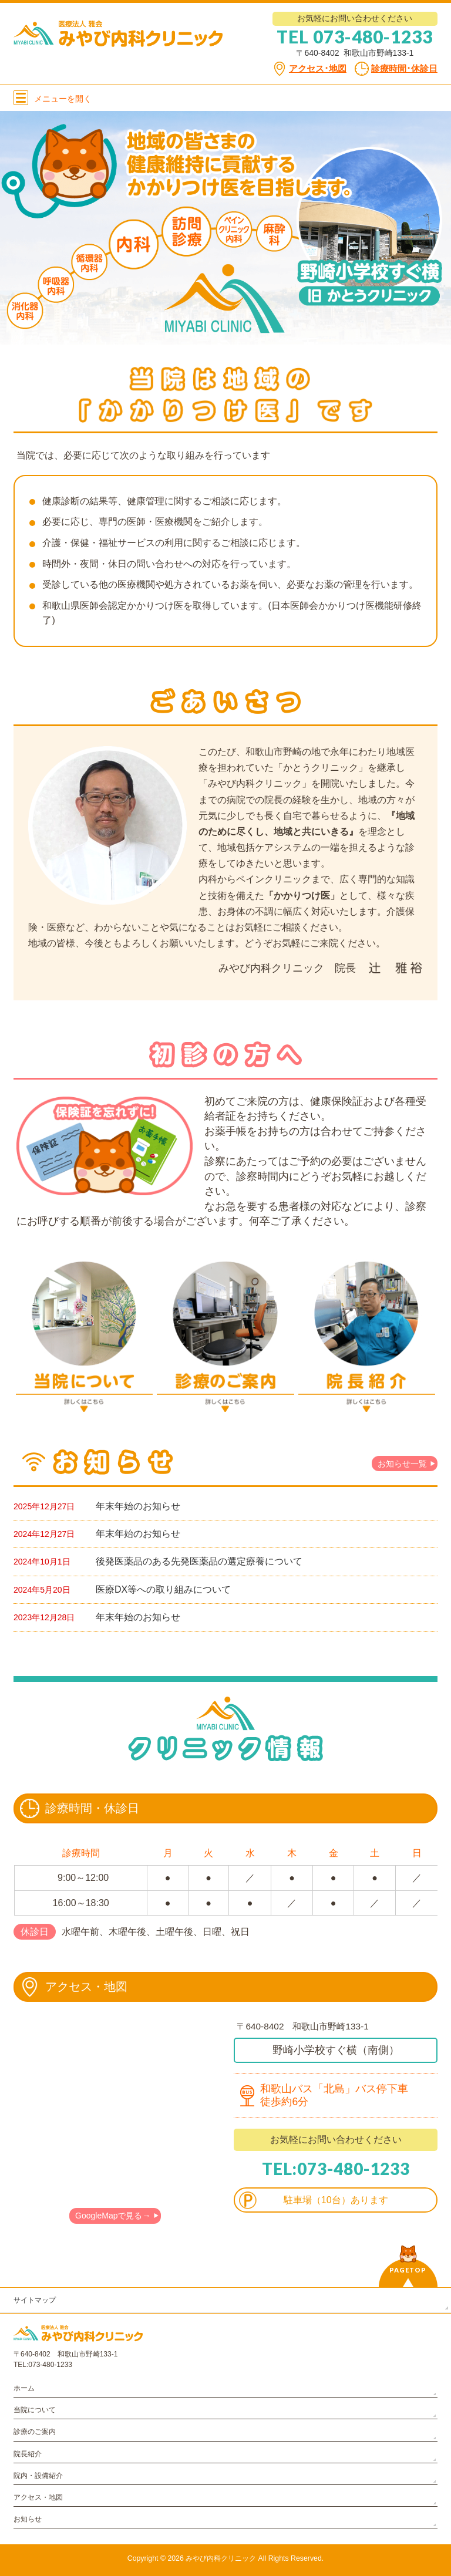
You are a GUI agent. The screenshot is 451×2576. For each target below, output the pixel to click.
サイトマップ (35, 2300)
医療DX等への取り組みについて (163, 1589)
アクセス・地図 (38, 2497)
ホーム (24, 2388)
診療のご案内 (35, 2431)
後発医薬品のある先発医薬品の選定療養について (199, 1561)
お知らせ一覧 (402, 1463)
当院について (35, 2410)
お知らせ (28, 2519)
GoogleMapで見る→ (112, 2215)
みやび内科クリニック (221, 2558)
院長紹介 (28, 2454)
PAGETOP (407, 2270)
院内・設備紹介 (38, 2476)
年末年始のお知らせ (138, 1506)
